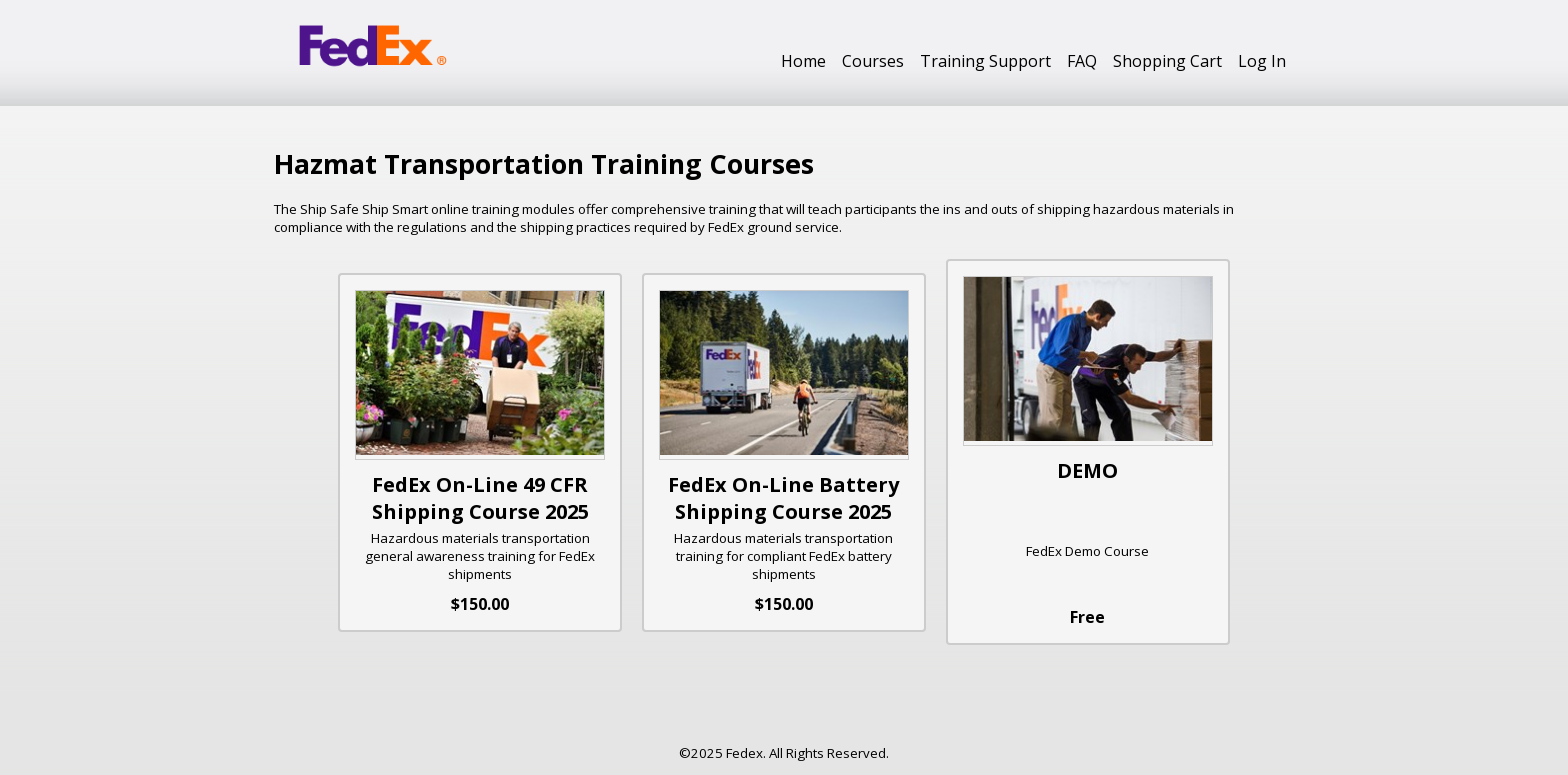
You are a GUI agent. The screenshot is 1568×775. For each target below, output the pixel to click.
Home (803, 61)
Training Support (985, 61)
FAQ (1082, 61)
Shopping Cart (1167, 61)
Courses (873, 61)
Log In (1262, 61)
